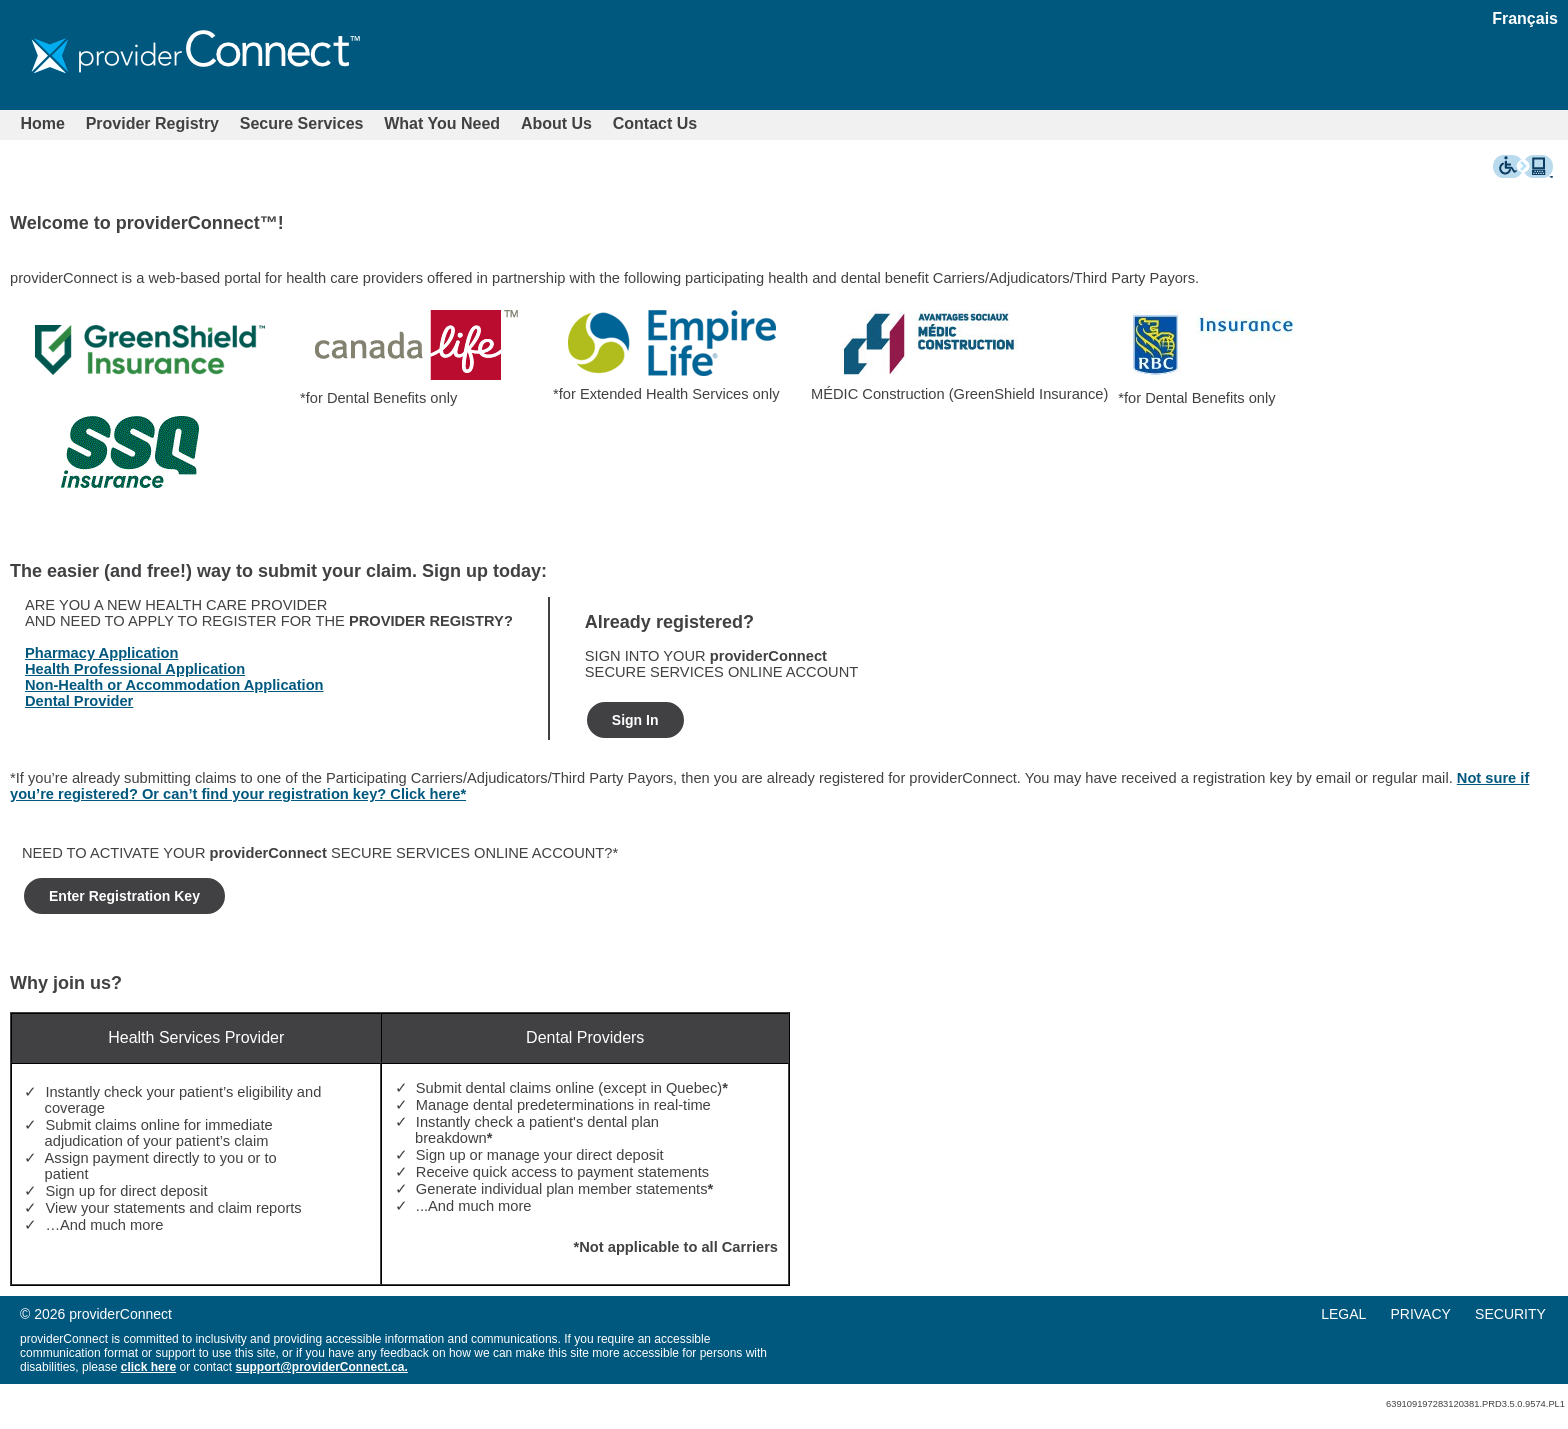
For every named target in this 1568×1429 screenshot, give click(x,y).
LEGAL (1343, 1314)
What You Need (442, 123)
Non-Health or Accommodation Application (174, 685)
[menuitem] (42, 124)
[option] (150, 353)
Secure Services (302, 123)
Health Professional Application (135, 669)
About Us (556, 123)
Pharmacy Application (101, 653)
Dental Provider (79, 701)
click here (148, 1367)
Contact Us (655, 123)
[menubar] (359, 124)
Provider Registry (152, 123)
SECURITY (1510, 1314)
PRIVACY (1420, 1314)
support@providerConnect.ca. (321, 1367)
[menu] (1443, 1314)
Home (42, 123)
